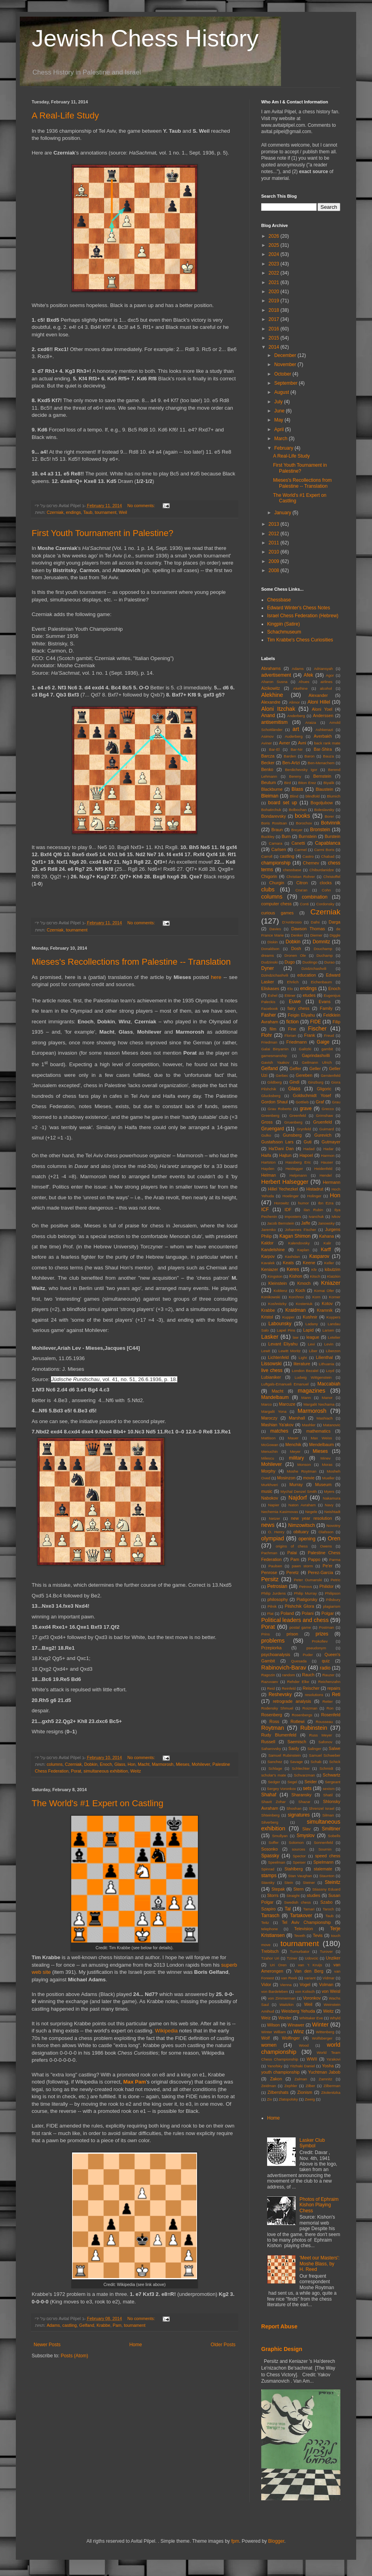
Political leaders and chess (294, 1620)
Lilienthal (324, 1357)
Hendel (326, 1175)
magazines (311, 1390)
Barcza (268, 756)
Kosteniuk (304, 1303)
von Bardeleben (274, 1991)
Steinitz (332, 1882)
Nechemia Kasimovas (279, 1511)
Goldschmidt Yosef (312, 1095)
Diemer (316, 935)
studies (313, 1895)
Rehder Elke (298, 1681)
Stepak (278, 1889)
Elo (290, 989)
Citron (302, 882)
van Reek (289, 1978)
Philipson (332, 1593)
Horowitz (281, 1203)
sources (298, 1849)
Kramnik (325, 1310)
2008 (275, 570)
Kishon (295, 1276)
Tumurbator (299, 1951)
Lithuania (326, 1364)
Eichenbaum (321, 982)
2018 (275, 310)
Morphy (268, 1471)
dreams (267, 955)
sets (307, 1788)
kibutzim (332, 1269)
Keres (293, 1269)
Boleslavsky (324, 809)
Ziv (269, 2099)
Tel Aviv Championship (306, 1922)
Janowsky (326, 1223)
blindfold (313, 796)
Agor (330, 675)
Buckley (268, 836)
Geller (315, 1068)
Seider (310, 1781)
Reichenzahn (329, 1681)
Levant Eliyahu (283, 1343)
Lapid (308, 1330)
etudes (309, 995)
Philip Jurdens (273, 1593)
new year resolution (311, 1518)
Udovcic (311, 1958)
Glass (119, 1764)
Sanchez (275, 1761)
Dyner (267, 968)
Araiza (310, 722)
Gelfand (86, 2325)
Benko (267, 769)
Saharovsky (271, 1748)
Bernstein (322, 776)
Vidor (266, 1984)
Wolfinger (291, 2038)
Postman (326, 1627)
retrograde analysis (292, 1701)
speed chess (327, 1855)
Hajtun (285, 1155)
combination (315, 897)
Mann (306, 1397)
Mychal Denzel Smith (299, 1491)
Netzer (274, 1518)
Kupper (288, 1317)
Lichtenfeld (278, 1357)
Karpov (268, 1256)
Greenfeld (297, 1115)
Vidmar (328, 1978)
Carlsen (278, 849)
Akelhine (300, 688)
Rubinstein (313, 1728)
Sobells (334, 1836)
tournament (106, 512)
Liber (313, 1351)
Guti (307, 1141)
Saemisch (296, 1741)
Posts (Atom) (74, 2355)
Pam (117, 2325)
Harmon (327, 1155)
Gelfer (295, 1068)
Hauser (327, 1162)
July (279, 402)
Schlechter (300, 1768)
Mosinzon (286, 1477)
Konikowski (270, 1297)
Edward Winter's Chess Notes (298, 608)
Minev (326, 1458)
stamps (269, 1875)
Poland (287, 1613)
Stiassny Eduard (326, 1889)
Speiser (299, 1862)
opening (306, 1539)
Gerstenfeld (330, 1075)
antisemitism (274, 722)
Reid (271, 1688)
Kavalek (268, 1263)
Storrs (273, 1895)
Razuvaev (269, 1681)
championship (275, 863)
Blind (294, 796)
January (283, 512)
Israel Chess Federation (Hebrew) (302, 615)
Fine (292, 1029)
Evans (324, 1001)
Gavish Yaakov (275, 1062)
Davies (275, 929)
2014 (275, 347)
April (279, 429)
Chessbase (279, 600)
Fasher (268, 1015)
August (282, 392)
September (286, 383)
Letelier (334, 1337)
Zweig (310, 2099)
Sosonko (269, 1849)
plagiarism (331, 1606)
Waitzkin (286, 2004)
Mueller (328, 1478)
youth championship (280, 2072)
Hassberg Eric (298, 1162)
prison (292, 1633)
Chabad (327, 856)
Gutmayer (331, 1141)
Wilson (273, 2025)
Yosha (328, 2065)
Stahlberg (294, 1868)
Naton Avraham (302, 1505)
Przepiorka (271, 1647)
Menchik (293, 1444)
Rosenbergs (302, 1715)
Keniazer (269, 1269)
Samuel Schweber (325, 1755)
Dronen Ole (295, 955)
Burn (286, 836)
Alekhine (272, 695)
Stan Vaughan (300, 1876)
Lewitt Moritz (290, 1351)
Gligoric (324, 1088)
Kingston (275, 1276)
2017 (275, 319)
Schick (334, 1761)
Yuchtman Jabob (324, 2072)
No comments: (141, 505)
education (306, 975)
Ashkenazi (324, 729)
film (273, 1029)
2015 (275, 338)
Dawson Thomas (308, 928)
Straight (293, 1895)
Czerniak (55, 512)
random (288, 1675)
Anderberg (296, 716)
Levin (328, 1344)
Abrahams (271, 668)
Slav (306, 1828)
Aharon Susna (274, 681)
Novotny (333, 1525)
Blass (297, 789)
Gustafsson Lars (277, 1141)
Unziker (333, 1958)
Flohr (266, 1035)
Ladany (312, 1324)
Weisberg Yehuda (298, 2011)
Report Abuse (279, 2326)
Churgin (276, 882)
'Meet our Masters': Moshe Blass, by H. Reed (320, 2263)
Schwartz (331, 1775)
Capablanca (327, 843)
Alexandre (271, 702)
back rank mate (327, 743)
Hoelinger (291, 1196)
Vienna (286, 1985)
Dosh (296, 948)
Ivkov (336, 1216)
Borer (329, 816)
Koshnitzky (277, 1303)
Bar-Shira (323, 749)
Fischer (317, 1028)
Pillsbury (333, 1599)
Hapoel (306, 1155)
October (283, 374)
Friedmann (297, 1042)
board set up (282, 802)
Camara (275, 843)
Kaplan (303, 1250)
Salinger (314, 1748)
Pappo (314, 1559)
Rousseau (324, 1721)
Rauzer (328, 1675)
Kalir (327, 1243)
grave (305, 1108)
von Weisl (331, 1991)
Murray (296, 1484)
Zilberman (331, 2086)
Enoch (106, 1764)
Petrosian (277, 1586)
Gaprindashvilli (316, 1055)
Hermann (331, 1182)
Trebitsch (270, 1951)
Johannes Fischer (300, 1229)
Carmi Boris (324, 849)
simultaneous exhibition (106, 1771)
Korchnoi (296, 1297)
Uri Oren (278, 1965)
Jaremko (268, 1229)
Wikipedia (166, 2031)
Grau (336, 1102)
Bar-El (274, 749)
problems (273, 1640)
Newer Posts (47, 2344)
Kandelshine (273, 1249)
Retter (328, 1701)
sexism (329, 1788)
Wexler (284, 2017)
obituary (300, 1531)
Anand (268, 715)
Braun (277, 829)
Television (303, 1928)
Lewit (265, 1351)
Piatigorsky (306, 1599)
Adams (53, 2325)
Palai (292, 1552)
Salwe (334, 1748)
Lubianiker (271, 1377)
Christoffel (331, 876)
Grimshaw (324, 1115)
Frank (309, 1035)
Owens (326, 1546)
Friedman (269, 1042)
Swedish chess (297, 1902)
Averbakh (323, 736)
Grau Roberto (279, 1109)
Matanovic (331, 1425)
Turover (326, 1951)
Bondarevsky (273, 816)
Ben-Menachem (321, 763)
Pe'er (327, 1565)
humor (303, 1203)
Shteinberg (270, 1815)
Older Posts (223, 2344)
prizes (322, 1634)
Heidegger (294, 1168)
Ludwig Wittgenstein (313, 1377)
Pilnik (272, 1606)
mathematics (318, 1431)
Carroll (266, 856)
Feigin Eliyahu (301, 1015)
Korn (316, 1297)
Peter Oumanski (308, 1580)
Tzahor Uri (270, 1958)
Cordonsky (325, 904)
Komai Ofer (324, 1290)
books (302, 816)
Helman (268, 1175)
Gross (267, 1122)
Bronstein (320, 829)
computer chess (276, 903)
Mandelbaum (274, 1397)
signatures (298, 1815)
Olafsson (326, 1532)
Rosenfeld (330, 1714)
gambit (327, 1049)
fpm (235, 2541)
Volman (326, 1984)
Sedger (274, 1782)
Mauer (293, 1438)
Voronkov (312, 1998)
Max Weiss (321, 1438)
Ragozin (268, 1675)
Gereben (304, 1075)
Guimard (326, 1129)
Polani (307, 1613)
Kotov (327, 1303)
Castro (307, 856)
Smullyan (279, 1836)
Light (303, 1357)
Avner (284, 742)
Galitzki (305, 1049)
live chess (272, 1370)
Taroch (328, 1909)
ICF (265, 1209)
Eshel (272, 995)
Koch (300, 1290)
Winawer (296, 2025)
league (312, 1337)
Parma (334, 1559)
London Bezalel (305, 1370)
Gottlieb (302, 1102)
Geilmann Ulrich (317, 1062)
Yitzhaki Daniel (302, 2066)
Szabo (327, 1902)
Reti (336, 1694)
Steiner (309, 1882)
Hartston (268, 1162)
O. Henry (276, 1532)
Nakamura (331, 1498)
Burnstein (308, 836)
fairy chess (298, 1008)
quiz (326, 1660)
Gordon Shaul (274, 1101)
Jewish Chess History (145, 38)
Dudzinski (269, 962)
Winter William (273, 2032)
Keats (288, 1262)
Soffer (274, 1842)
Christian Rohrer (301, 876)
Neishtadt (332, 1511)
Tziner (292, 1958)
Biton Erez (307, 782)
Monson (304, 1464)
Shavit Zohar (273, 1801)
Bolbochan (298, 809)
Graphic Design (281, 2349)
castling (69, 2325)
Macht (143, 1764)
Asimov (267, 736)
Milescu (267, 1458)
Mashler (308, 1425)
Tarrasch (270, 1915)
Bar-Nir (296, 749)
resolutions (314, 1695)
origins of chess (292, 1546)
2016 (275, 329)
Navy (329, 1505)
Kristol (267, 1317)
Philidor (326, 1586)
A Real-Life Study (65, 115)
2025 (275, 245)
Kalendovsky (298, 1243)
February (284, 448)
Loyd (330, 1370)
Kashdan (292, 1256)
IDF (288, 1209)
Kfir (314, 1269)
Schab (316, 1761)
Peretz (293, 1572)
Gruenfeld (322, 1122)
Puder (308, 1654)
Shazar (304, 1801)
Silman (328, 1815)
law (295, 1337)
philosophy (278, 1599)
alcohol (326, 688)
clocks (326, 882)
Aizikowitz (270, 688)
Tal (287, 1909)
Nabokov (269, 1498)
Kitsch (315, 1276)
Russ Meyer (320, 1735)
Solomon (296, 1842)
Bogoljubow (322, 802)
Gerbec (282, 1075)
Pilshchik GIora (299, 1606)
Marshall (297, 1418)
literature (302, 1363)
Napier (273, 1505)
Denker (297, 935)
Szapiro (268, 1908)
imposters (293, 1216)
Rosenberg (271, 1714)
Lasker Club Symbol (312, 2143)
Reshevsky (280, 1694)
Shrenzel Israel (321, 1808)
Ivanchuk (316, 1216)
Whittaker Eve (311, 2018)
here (216, 977)
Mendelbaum (321, 1444)
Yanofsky (275, 2066)
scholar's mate (273, 1775)
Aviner (266, 743)
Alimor (294, 702)
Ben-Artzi (291, 762)
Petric (335, 1580)
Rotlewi (297, 1721)
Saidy (293, 1748)
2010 (275, 552)
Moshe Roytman (302, 1471)
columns (55, 1764)
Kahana (326, 1236)
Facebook (269, 1008)
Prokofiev (320, 1641)
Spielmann (323, 1862)
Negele (311, 1511)
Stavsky (268, 1882)
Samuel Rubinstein (284, 1755)
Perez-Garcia (320, 1572)
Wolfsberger (322, 2038)
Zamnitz (325, 2079)
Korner (334, 1297)
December (286, 355)
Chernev (311, 863)
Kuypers (333, 1317)
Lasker (269, 1337)
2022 (275, 273)
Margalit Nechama (319, 1404)
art (295, 729)
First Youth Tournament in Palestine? (102, 533)
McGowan (269, 1445)
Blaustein (324, 789)
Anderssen (323, 715)
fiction (292, 1022)
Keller (329, 1263)
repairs (333, 1688)
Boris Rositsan (274, 823)
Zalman (300, 2079)
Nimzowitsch (301, 1525)
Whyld (335, 2018)
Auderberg (294, 736)
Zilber (310, 2086)
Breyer (296, 830)
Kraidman (295, 1310)
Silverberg (269, 1822)
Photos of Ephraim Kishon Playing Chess (319, 2204)
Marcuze (287, 1404)
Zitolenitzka (330, 2092)
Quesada (299, 1661)
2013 (275, 524)
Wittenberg (325, 2032)
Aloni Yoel (322, 709)
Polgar (327, 1613)
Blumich (333, 796)
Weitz (135, 1771)
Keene (309, 1262)
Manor (327, 1397)
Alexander (318, 695)
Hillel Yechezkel (283, 1189)
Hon (132, 1764)
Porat (76, 1771)
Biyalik (328, 782)
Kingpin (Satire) (283, 624)
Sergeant (332, 1782)
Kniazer (330, 1283)
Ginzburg (315, 1082)
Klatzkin (333, 1276)
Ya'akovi (333, 2059)
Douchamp (323, 948)
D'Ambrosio (292, 922)
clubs (268, 889)
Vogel (305, 1984)
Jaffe (305, 1223)
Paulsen (275, 1566)
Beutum (268, 782)
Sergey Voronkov (281, 1788)
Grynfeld (303, 1129)
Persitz (270, 1579)
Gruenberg (293, 1122)
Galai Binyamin (274, 1049)
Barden (290, 756)
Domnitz (321, 942)
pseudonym (316, 1648)
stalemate (323, 1868)
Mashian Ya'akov (277, 1424)
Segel (292, 1782)
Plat (270, 1613)
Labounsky (279, 1323)
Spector (299, 1856)
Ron (330, 1708)
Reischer (311, 1688)
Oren (334, 1538)
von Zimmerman (282, 1998)
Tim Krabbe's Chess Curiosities (300, 640)
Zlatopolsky (288, 2099)
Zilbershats (278, 2092)
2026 (275, 236)
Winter (320, 2024)
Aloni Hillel (318, 702)
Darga (334, 922)
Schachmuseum (284, 632)
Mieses (182, 1764)
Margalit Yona (274, 1411)
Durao (329, 962)
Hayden (267, 1168)
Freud (329, 1035)
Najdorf (297, 1497)
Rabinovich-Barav (283, 1667)
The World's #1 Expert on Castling (97, 1803)
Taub (87, 512)
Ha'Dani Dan (281, 1148)
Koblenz (280, 1290)
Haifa (266, 1155)
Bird (287, 782)
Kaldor (267, 1242)
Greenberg (270, 1115)
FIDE (315, 1022)
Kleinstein (277, 1283)
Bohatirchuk (271, 809)
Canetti (298, 843)
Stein (289, 1882)
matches (279, 1431)
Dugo (290, 962)
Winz (298, 2031)
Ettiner (290, 995)
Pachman (269, 1553)
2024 (275, 254)
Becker (268, 762)
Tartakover (301, 1915)
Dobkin (91, 1764)
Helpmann (298, 1175)
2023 (275, 264)
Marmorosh (163, 1764)
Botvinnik (330, 823)
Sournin (324, 1849)
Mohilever (201, 1764)
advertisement (276, 675)
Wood (304, 2045)
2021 (275, 282)
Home (135, 2344)
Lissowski (271, 1363)
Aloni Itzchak (278, 709)
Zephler (291, 2086)
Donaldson (270, 948)
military (296, 1458)
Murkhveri (269, 1485)
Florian (290, 1035)
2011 (275, 543)
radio (325, 1668)
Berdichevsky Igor (301, 769)
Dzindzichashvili (274, 975)
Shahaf (268, 1794)
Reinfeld (289, 1688)
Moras (327, 1464)
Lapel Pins (286, 1330)
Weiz (266, 2017)
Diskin (273, 942)
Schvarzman (304, 1775)
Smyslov (306, 1835)
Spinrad (267, 1869)
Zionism (304, 2092)
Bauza (328, 756)
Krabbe (103, 2325)
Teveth (299, 1935)
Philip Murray (305, 1593)
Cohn (326, 890)
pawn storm (302, 1566)
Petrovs (305, 1586)
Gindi (294, 1082)
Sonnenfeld (323, 1842)
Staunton (326, 1876)
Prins (265, 1634)
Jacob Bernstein (280, 1223)
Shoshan (294, 1808)
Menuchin (269, 1451)
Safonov (325, 1742)
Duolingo (309, 962)
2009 (275, 561)
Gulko (266, 1135)
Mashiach (325, 1418)
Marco (266, 1404)
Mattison (268, 1438)
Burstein (332, 836)
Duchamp (325, 955)
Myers (329, 1491)
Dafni (315, 922)
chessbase (292, 870)
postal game (300, 1627)
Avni (302, 742)
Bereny (295, 776)
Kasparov (319, 1256)
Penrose (269, 1572)
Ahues (303, 681)
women (269, 2045)
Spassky (270, 1856)
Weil (123, 512)
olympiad (272, 1538)
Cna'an (301, 890)
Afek (308, 675)
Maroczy (269, 1418)
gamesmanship (274, 1055)
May (279, 420)
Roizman (309, 1708)
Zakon (276, 2078)
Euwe (295, 1001)
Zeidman (268, 2086)
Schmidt (326, 1768)
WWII (312, 2059)
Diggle (335, 935)
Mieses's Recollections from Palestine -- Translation (131, 962)
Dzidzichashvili (314, 968)
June (280, 411)
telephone (269, 1929)
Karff (326, 1249)
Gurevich (322, 1135)
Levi (311, 1344)
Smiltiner (331, 1829)
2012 (275, 533)
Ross (274, 1721)
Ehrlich (292, 982)
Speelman (276, 1862)
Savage (296, 1761)
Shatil (328, 1795)
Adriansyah (323, 668)
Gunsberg (292, 1135)
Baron (309, 756)
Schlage (275, 1768)
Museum (323, 1484)
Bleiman (269, 796)
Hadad (308, 1149)
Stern (298, 1889)
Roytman (272, 1728)
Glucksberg (271, 1095)
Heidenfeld (323, 1168)
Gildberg (275, 1082)
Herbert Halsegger (284, 1182)
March (281, 438)
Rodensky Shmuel (277, 1708)
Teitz (265, 1922)
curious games (277, 912)
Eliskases (270, 988)
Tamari (309, 1909)
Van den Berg (308, 1971)
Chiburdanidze (321, 870)
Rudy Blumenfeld (278, 1735)
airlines (326, 681)
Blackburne (272, 789)
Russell (268, 1741)
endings (73, 512)
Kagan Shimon (295, 1236)
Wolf (265, 2038)
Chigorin (269, 876)
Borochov (304, 823)
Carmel (300, 849)
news (268, 1525)
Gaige (323, 1042)
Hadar (328, 1149)
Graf (320, 1101)
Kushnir (310, 1317)
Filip (336, 1021)
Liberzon (333, 1351)
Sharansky (301, 1794)
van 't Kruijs (310, 1965)
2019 (275, 300)
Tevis (318, 1935)
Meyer (295, 1451)
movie (309, 1477)
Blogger (276, 2541)
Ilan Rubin (313, 1210)
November (286, 364)
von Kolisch (305, 1991)
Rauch (308, 1674)
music (266, 1491)
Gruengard (272, 1129)
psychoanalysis (275, 1654)
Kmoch (304, 1283)
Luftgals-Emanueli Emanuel (285, 1384)
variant (310, 1978)
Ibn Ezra (326, 1203)
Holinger (314, 1196)
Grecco (328, 1109)
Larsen (328, 1330)
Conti (304, 904)
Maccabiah (328, 1384)
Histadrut (314, 1189)
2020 (275, 291)
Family (326, 1008)
